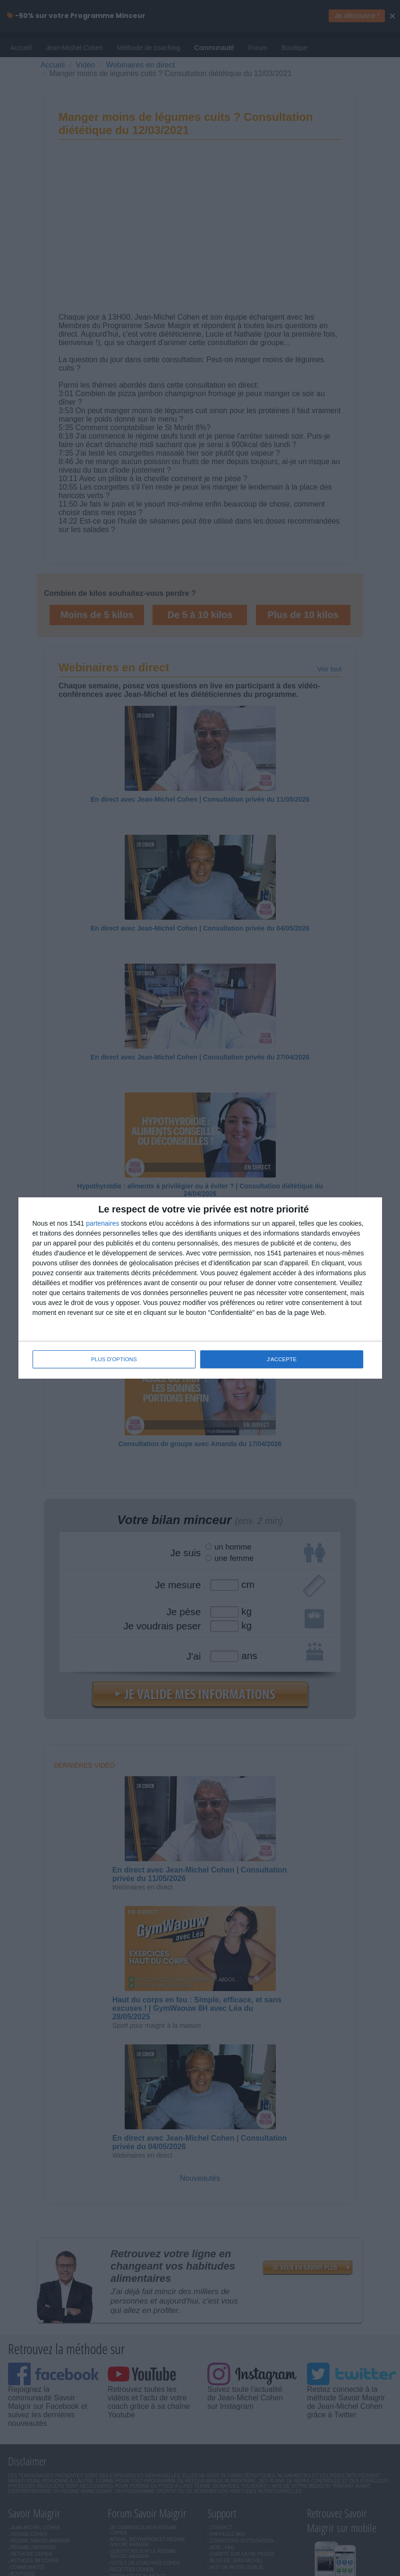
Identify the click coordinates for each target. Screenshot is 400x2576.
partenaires (102, 1223)
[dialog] (200, 1288)
